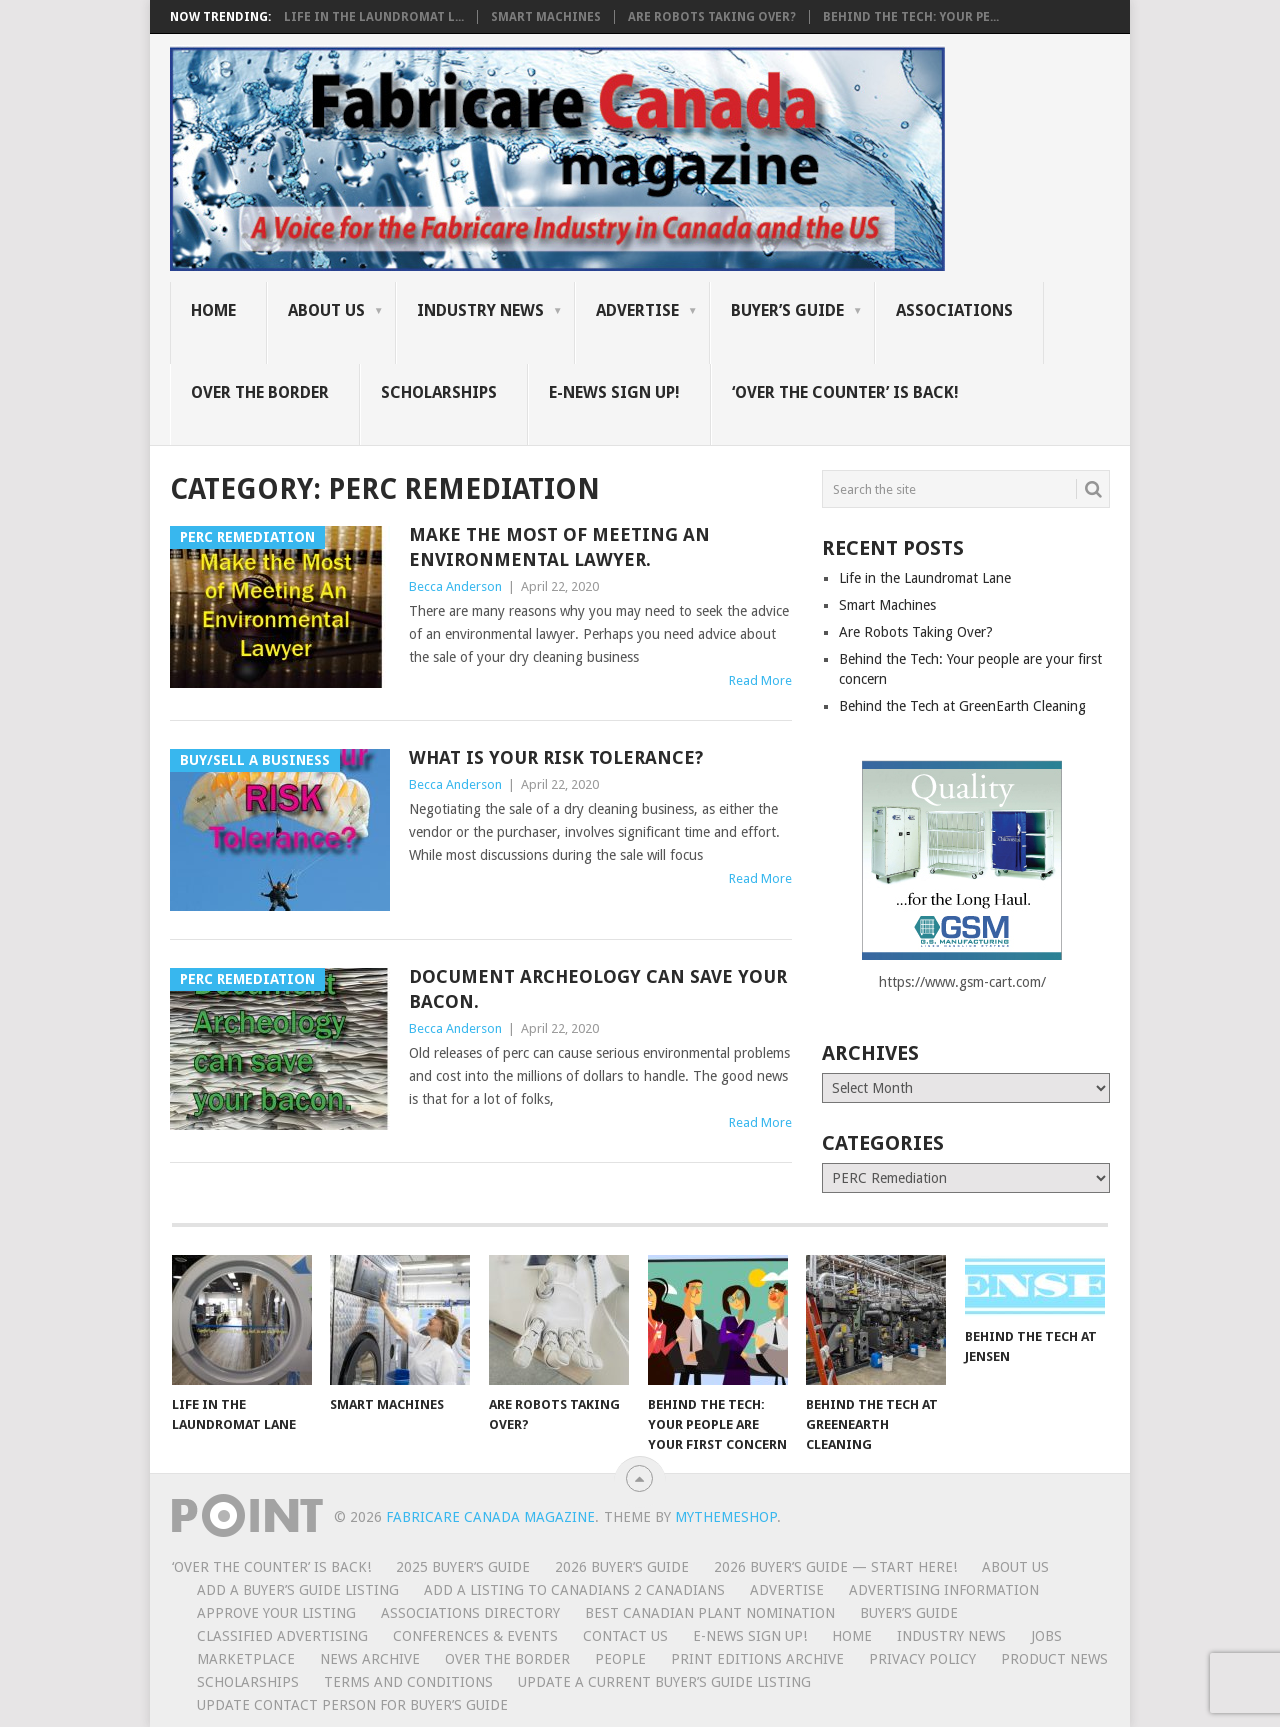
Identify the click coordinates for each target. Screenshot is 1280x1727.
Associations (954, 310)
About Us (326, 310)
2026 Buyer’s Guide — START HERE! (835, 1567)
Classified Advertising (282, 1636)
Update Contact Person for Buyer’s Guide (352, 1705)
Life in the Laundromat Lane (925, 578)
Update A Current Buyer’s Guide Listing (664, 1682)
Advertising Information (944, 1590)
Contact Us (625, 1636)
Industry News (480, 310)
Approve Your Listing (276, 1613)
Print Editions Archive (757, 1659)
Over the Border (260, 392)
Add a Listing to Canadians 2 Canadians (574, 1590)
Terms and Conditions (408, 1682)
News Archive (370, 1659)
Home (213, 310)
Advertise (637, 310)
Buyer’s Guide (787, 310)
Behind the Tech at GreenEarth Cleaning (962, 706)
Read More (760, 680)
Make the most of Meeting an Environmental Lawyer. (559, 547)
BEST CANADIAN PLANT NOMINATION (710, 1613)
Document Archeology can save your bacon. (598, 989)
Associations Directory (470, 1613)
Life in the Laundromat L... (374, 17)
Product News (1054, 1659)
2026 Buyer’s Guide (622, 1567)
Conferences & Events (475, 1636)
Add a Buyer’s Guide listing (298, 1590)
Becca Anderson (455, 586)
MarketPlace (246, 1659)
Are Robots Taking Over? (712, 17)
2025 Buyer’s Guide (463, 1567)
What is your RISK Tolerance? (556, 757)
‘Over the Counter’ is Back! (845, 392)
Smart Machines (546, 17)
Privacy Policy (922, 1659)
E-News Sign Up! (614, 392)
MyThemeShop (726, 1517)
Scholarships (439, 392)
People (620, 1659)
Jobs (1046, 1636)
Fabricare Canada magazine (490, 1517)
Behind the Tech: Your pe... (911, 17)
